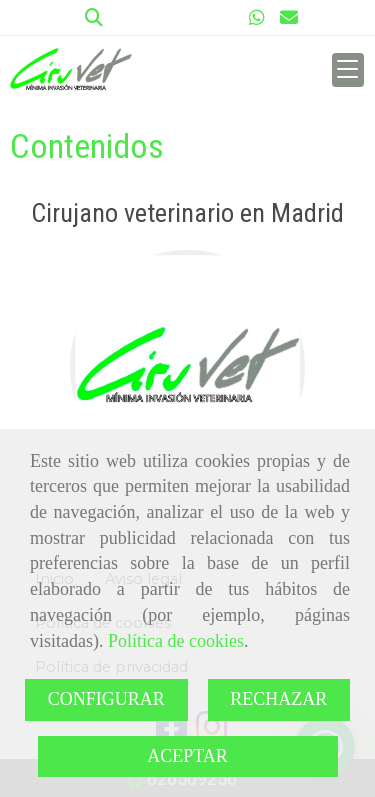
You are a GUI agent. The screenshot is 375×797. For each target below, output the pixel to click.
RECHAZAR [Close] (278, 699)
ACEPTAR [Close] (187, 756)
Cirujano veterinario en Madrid (187, 213)
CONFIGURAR (106, 699)
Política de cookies (176, 641)
